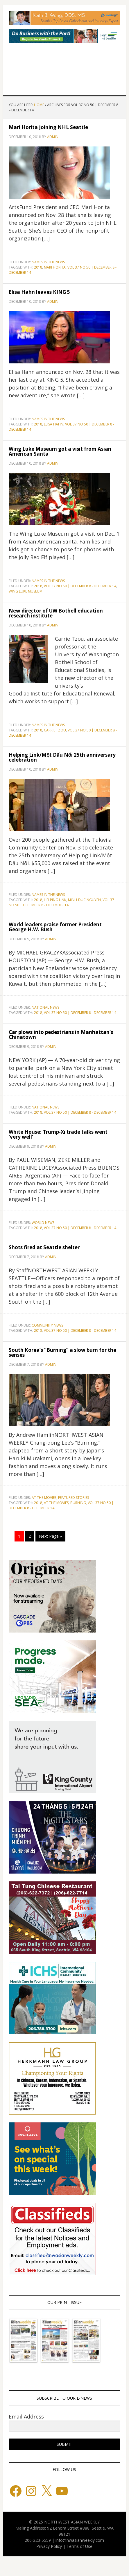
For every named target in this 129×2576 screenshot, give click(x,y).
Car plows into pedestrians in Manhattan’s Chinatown (61, 1034)
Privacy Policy (49, 2546)
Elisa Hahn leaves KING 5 (39, 292)
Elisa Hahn (53, 424)
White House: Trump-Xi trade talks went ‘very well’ (58, 1134)
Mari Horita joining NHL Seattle (48, 127)
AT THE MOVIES (56, 1502)
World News (43, 1222)
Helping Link (55, 899)
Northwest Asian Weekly (64, 72)
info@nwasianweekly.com (79, 2540)
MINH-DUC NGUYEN (84, 899)
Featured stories (73, 1497)
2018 (38, 267)
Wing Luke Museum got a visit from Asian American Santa (60, 451)
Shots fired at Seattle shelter (44, 1247)
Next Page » (50, 1536)
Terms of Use (79, 2546)
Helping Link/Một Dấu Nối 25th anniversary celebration (62, 757)
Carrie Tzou (55, 730)
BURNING (78, 1502)
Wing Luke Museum (25, 591)
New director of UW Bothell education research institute (56, 613)
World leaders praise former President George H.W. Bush (55, 927)
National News (45, 1007)
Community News (47, 1325)
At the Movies (44, 1497)
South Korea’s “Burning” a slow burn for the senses (62, 1352)
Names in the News (48, 262)
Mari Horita (55, 267)
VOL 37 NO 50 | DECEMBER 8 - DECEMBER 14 (80, 586)
